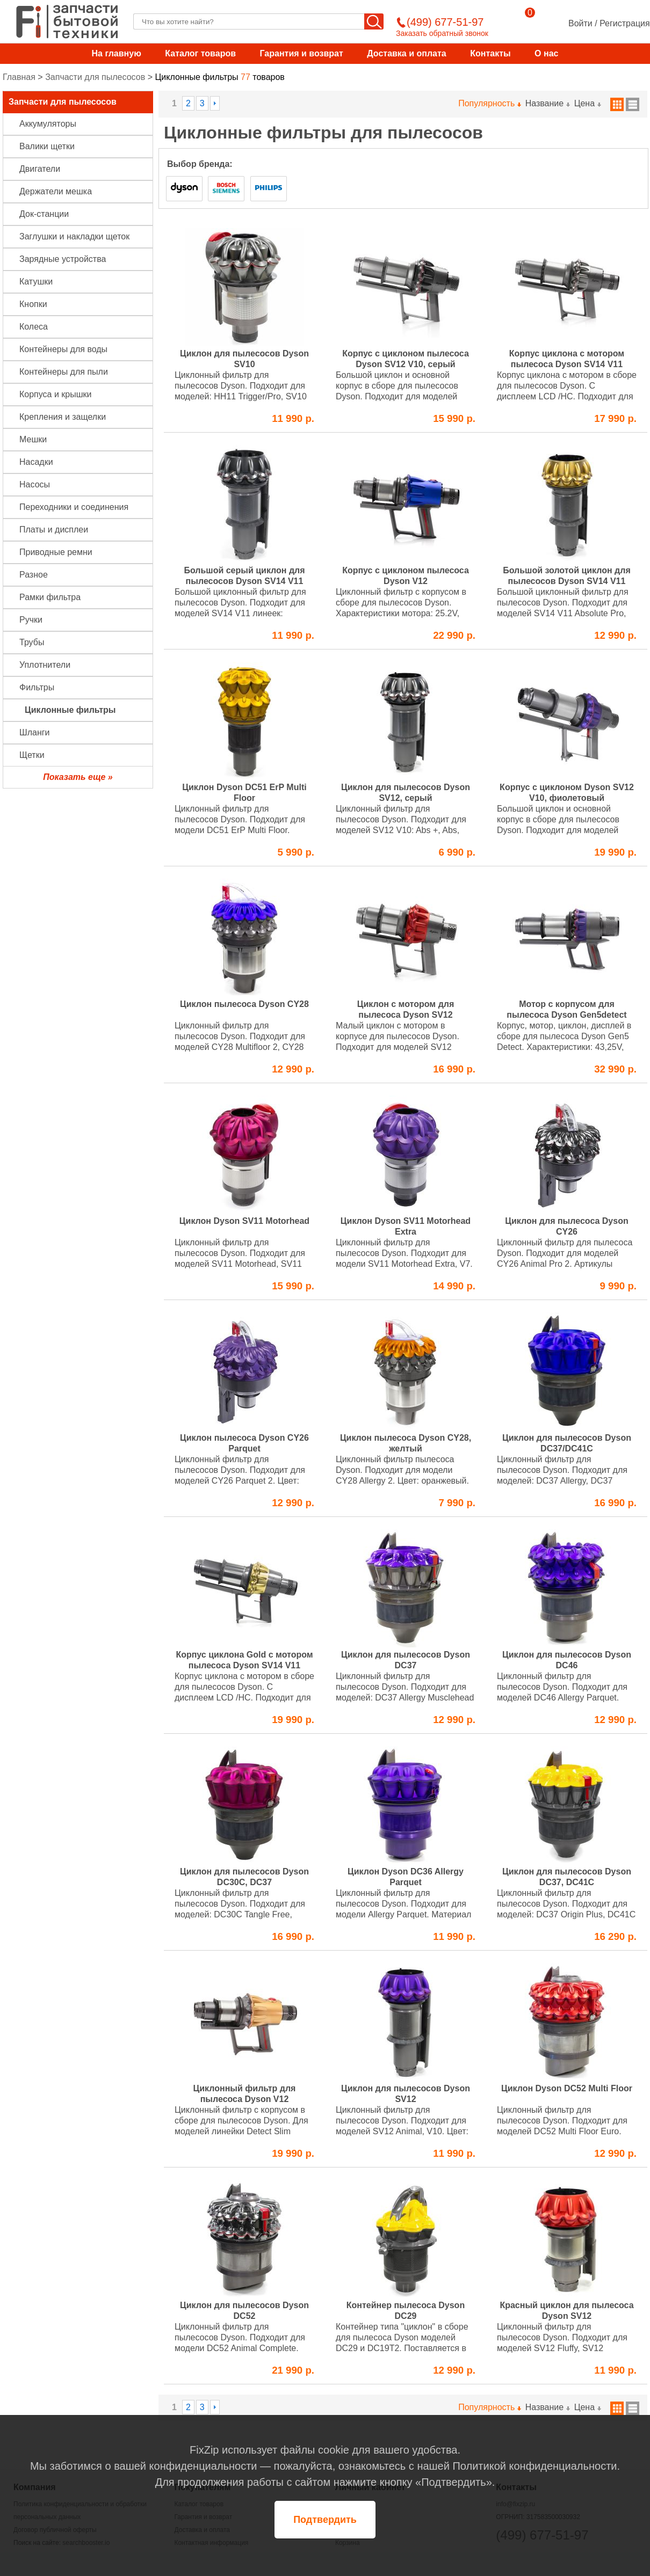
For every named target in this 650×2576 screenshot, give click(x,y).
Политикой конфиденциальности (534, 2466)
